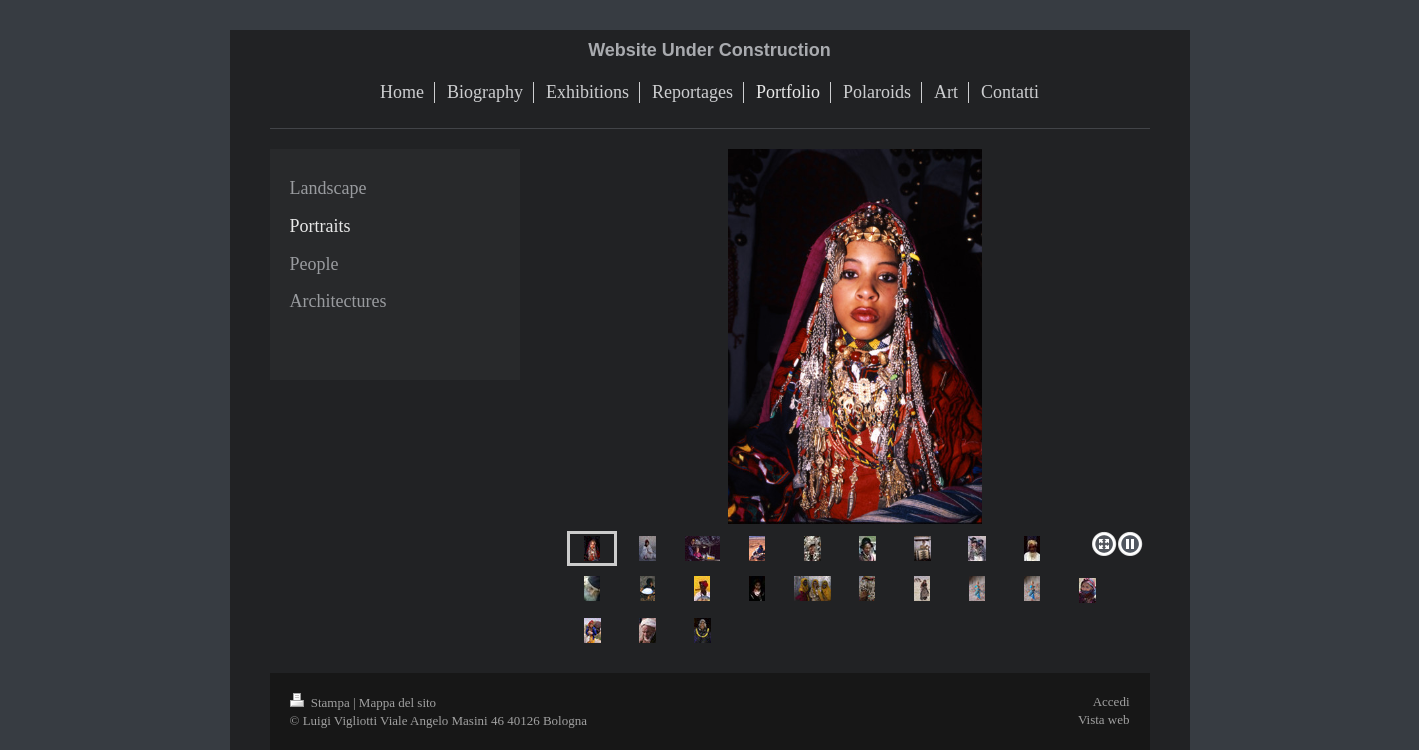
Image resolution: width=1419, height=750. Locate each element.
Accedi (1111, 701)
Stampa (322, 702)
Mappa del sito (397, 702)
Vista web (1104, 719)
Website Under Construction (709, 50)
